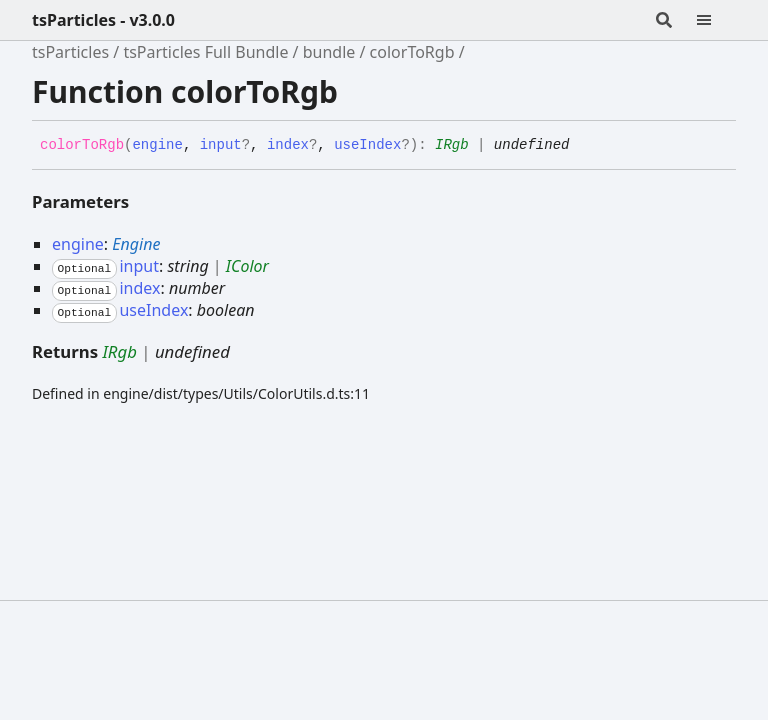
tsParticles (70, 52)
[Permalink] (584, 146)
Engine (136, 244)
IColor (247, 266)
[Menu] (716, 20)
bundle (329, 52)
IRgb (452, 145)
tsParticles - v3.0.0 (103, 20)
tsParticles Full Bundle (205, 52)
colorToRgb (412, 52)
